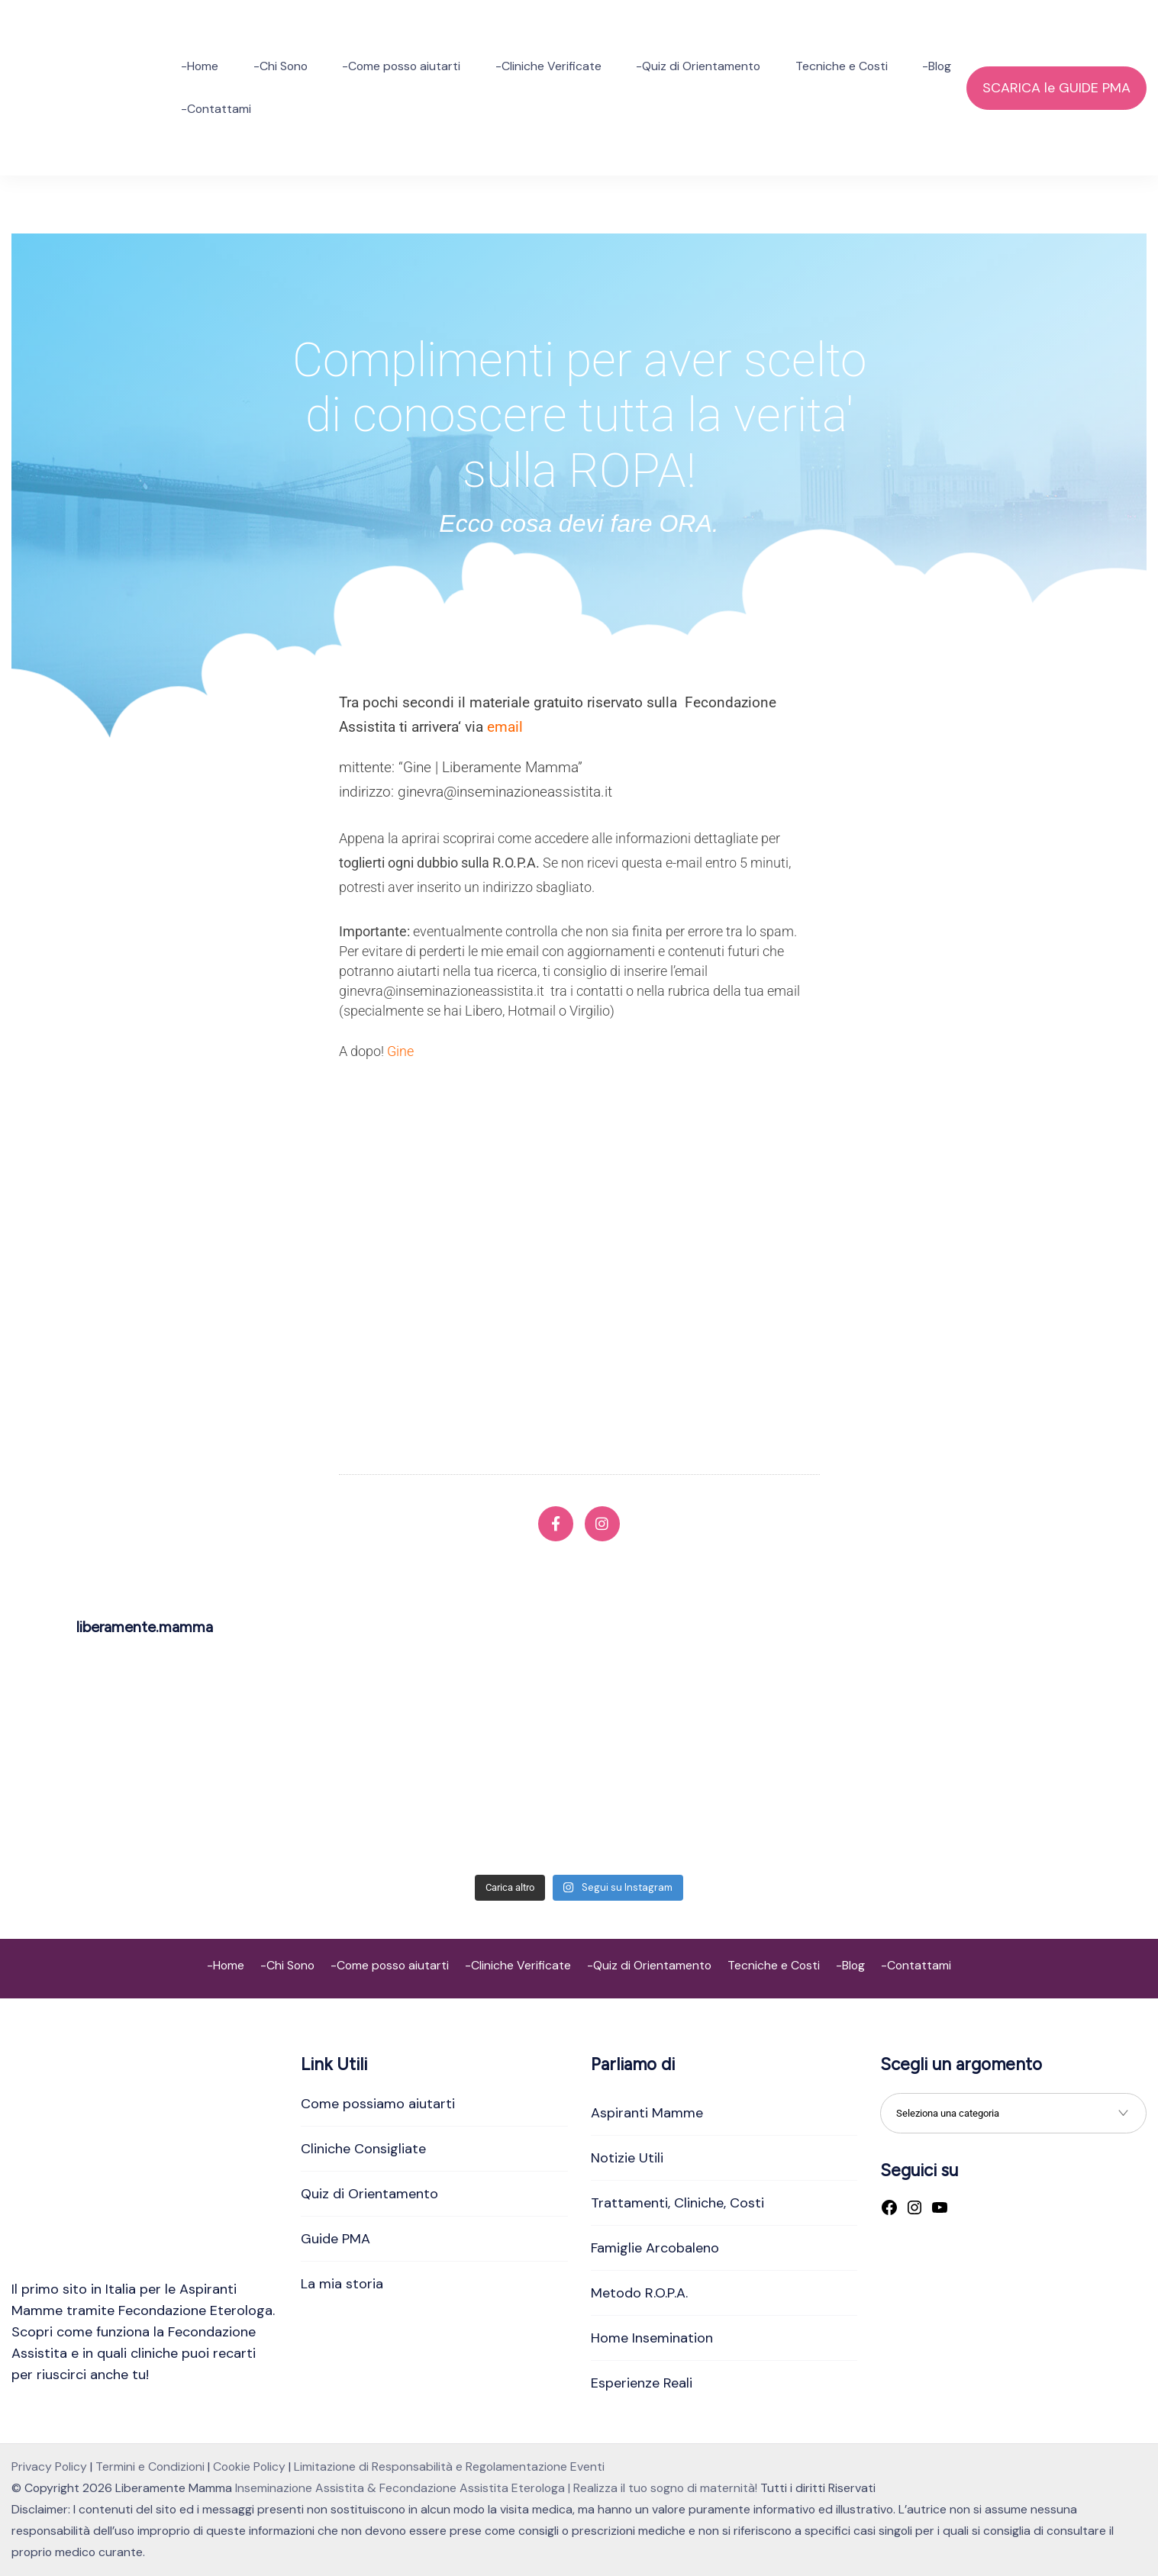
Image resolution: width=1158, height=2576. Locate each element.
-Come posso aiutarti (401, 66)
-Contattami (216, 109)
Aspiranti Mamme (647, 2113)
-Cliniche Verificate (548, 66)
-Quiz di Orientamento (698, 66)
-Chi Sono (280, 66)
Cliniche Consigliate (363, 2149)
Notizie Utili (627, 2158)
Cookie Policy (249, 2466)
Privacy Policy (49, 2466)
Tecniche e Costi (841, 66)
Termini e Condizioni (150, 2466)
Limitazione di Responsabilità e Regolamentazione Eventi (449, 2466)
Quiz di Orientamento (369, 2194)
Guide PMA (335, 2239)
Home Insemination (652, 2338)
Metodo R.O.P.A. (639, 2293)
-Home (199, 66)
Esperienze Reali (641, 2383)
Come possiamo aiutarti (378, 2104)
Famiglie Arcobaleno (655, 2248)
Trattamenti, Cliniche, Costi (677, 2203)
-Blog (936, 66)
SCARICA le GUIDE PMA (1056, 88)
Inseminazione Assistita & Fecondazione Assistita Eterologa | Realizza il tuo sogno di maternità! (496, 2488)
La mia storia (342, 2284)
